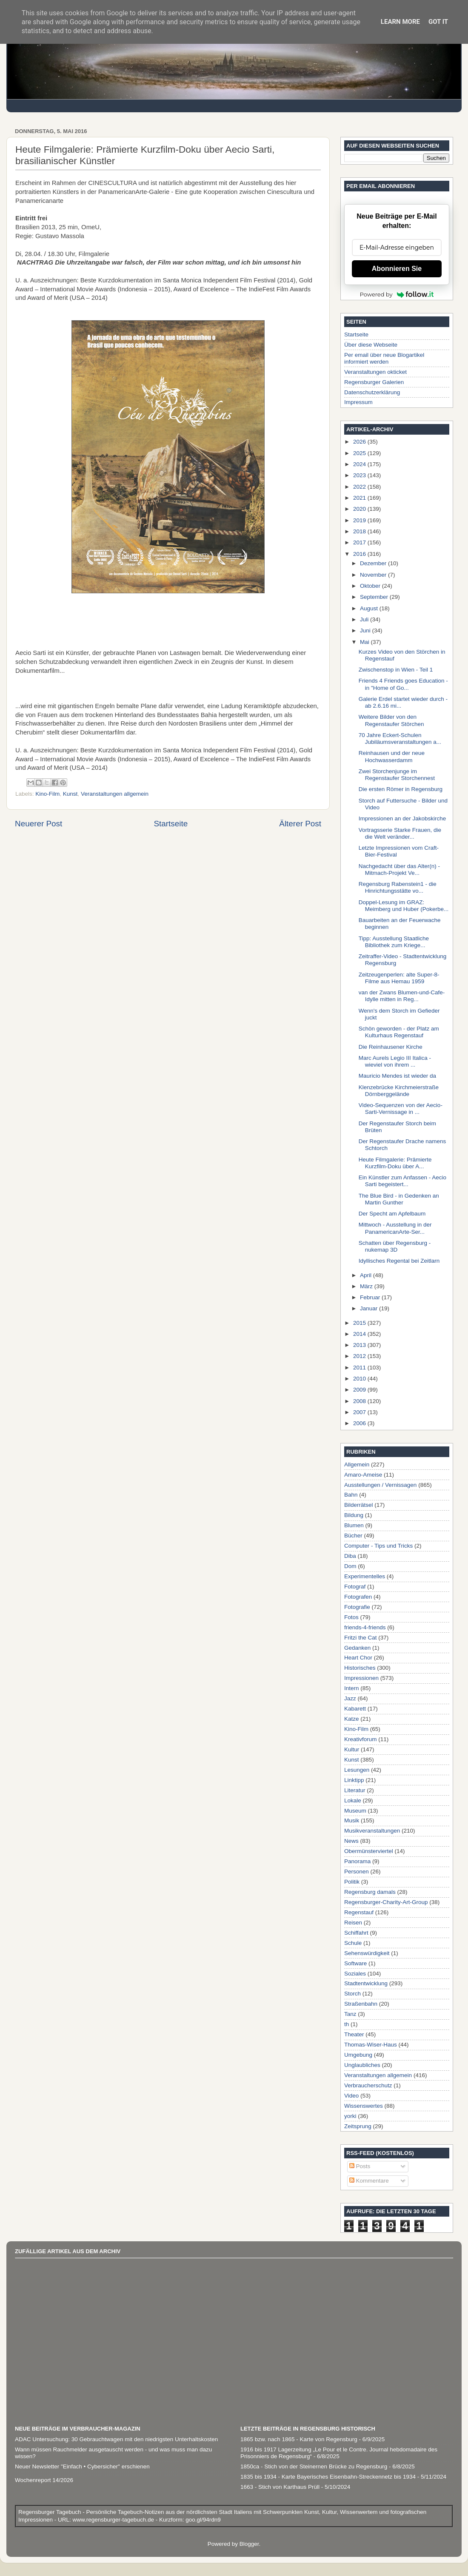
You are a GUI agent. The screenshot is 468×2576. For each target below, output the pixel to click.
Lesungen (356, 1770)
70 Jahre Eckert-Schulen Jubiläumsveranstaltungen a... (400, 738)
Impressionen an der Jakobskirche (402, 818)
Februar (371, 1297)
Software (355, 1963)
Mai (365, 642)
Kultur (351, 1749)
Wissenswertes (363, 2106)
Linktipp (354, 1780)
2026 (360, 441)
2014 (360, 1334)
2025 (360, 453)
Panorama (357, 1861)
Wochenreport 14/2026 (44, 2480)
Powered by (397, 294)
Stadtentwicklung (366, 1983)
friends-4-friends (365, 1627)
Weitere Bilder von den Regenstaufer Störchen (391, 720)
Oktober (371, 586)
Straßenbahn (360, 2004)
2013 (360, 1345)
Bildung (353, 1515)
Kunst (70, 794)
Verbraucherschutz (368, 2085)
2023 (360, 475)
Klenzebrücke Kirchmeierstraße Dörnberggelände (399, 1090)
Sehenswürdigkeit (367, 1953)
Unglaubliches (362, 2065)
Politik (352, 1882)
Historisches (360, 1668)
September (375, 597)
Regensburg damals (370, 1892)
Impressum (358, 402)
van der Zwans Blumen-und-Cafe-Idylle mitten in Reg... (402, 995)
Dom (350, 1566)
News (351, 1841)
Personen (356, 1871)
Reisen (353, 1922)
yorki (350, 2116)
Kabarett (355, 1708)
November (374, 575)
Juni (366, 630)
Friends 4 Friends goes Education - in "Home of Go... (403, 684)
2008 (360, 1401)
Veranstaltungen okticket (375, 372)
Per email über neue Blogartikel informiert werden (384, 358)
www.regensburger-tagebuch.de (114, 2519)
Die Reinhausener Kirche (390, 1047)
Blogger (249, 2544)
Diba (350, 1556)
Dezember (374, 563)
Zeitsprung (357, 2126)
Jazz (350, 1698)
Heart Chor (358, 1657)
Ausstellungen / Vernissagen (380, 1485)
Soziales (355, 1973)
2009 (360, 1389)
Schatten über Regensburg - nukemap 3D (395, 1246)
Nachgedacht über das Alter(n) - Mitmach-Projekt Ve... (399, 869)
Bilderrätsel (358, 1505)
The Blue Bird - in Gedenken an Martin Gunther (399, 1199)
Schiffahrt (356, 1933)
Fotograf (354, 1586)
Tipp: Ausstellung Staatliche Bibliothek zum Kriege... (394, 941)
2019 (360, 520)
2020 (360, 509)
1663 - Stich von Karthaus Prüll (280, 2487)
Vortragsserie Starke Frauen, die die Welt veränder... (400, 833)
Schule (353, 1943)
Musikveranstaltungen (372, 1830)
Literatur (354, 1790)
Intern (351, 1688)
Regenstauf (359, 1912)
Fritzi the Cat (360, 1637)
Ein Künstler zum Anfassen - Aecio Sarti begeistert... (402, 1180)
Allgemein (356, 1464)
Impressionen (361, 1678)
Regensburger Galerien (374, 382)
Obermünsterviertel (368, 1851)
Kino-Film (47, 794)
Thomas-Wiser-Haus (370, 2044)
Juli (365, 619)
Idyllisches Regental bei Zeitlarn (399, 1261)
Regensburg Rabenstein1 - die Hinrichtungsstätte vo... (398, 887)
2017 (360, 542)
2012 (360, 1356)
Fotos (351, 1617)
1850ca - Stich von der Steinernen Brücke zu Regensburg (313, 2466)
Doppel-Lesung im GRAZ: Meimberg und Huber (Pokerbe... (404, 905)
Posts (360, 2166)
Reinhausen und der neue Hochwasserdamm (392, 756)
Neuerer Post (38, 823)
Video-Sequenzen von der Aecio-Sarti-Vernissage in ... (400, 1108)
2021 (360, 498)
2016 (360, 554)
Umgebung (358, 2055)
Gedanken (357, 1648)
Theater (354, 2034)
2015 (360, 1323)
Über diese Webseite (370, 345)
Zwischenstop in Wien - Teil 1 (396, 669)
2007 (360, 1412)
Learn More (400, 22)
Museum (355, 1810)
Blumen (354, 1525)
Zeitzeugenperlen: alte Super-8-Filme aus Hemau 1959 (399, 978)
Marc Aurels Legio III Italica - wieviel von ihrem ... (395, 1061)
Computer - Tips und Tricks (378, 1546)
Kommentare (369, 2181)
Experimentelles (364, 1576)
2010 (360, 1378)
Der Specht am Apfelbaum (392, 1213)
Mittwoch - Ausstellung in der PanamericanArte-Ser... (395, 1228)
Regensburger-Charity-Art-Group (386, 1902)
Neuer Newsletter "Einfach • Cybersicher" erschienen (82, 2466)
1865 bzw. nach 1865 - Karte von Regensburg (298, 2439)
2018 (360, 531)
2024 (360, 464)
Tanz (350, 2014)
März (367, 1286)
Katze (351, 1719)
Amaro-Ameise (363, 1475)
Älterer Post (300, 823)
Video (351, 2095)
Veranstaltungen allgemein (114, 794)
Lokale (352, 1800)
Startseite (171, 823)
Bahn (351, 1495)
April (366, 1275)
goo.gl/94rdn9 (202, 2519)
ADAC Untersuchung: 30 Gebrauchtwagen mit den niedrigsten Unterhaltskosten (116, 2439)
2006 (360, 1423)
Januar (369, 1308)
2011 (360, 1367)
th (346, 2024)
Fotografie (357, 1607)
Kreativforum (360, 1739)
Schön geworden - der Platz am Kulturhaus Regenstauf (399, 1032)
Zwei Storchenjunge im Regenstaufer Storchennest (397, 774)
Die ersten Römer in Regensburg (400, 789)
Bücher (353, 1535)
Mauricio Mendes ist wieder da (397, 1076)
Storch (352, 1993)
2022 (360, 487)
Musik (351, 1820)
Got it (438, 22)
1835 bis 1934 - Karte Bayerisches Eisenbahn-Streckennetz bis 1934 (328, 2477)
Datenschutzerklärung (372, 392)
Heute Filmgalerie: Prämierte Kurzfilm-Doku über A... (395, 1163)
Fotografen (358, 1597)
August (370, 608)
